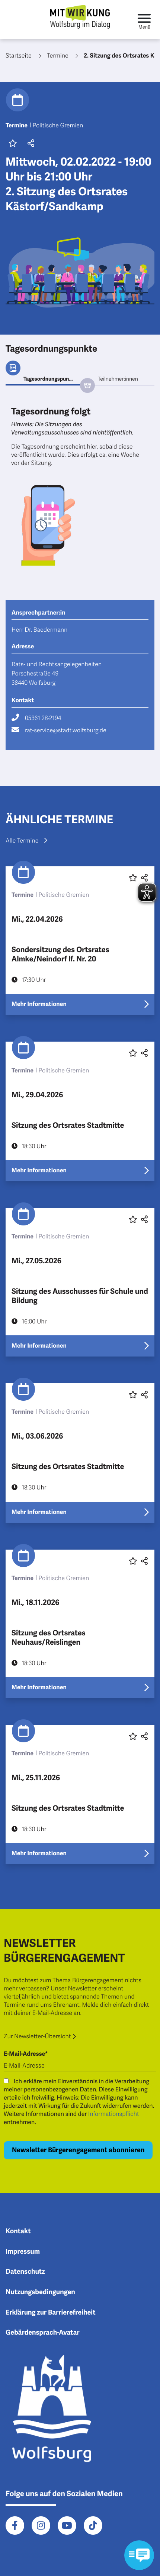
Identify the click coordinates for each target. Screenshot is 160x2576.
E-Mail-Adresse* (26, 2054)
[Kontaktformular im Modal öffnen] (139, 2555)
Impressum (23, 2252)
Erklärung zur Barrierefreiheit (51, 2313)
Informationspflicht (113, 2114)
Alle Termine (26, 840)
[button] (30, 144)
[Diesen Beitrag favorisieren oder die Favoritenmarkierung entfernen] (133, 1053)
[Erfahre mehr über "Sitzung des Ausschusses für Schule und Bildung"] (80, 1282)
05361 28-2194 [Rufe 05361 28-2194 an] (43, 718)
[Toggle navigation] (144, 19)
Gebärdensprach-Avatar (43, 2333)
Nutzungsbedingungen (40, 2292)
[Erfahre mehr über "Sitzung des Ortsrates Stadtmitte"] (80, 1111)
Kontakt (18, 2231)
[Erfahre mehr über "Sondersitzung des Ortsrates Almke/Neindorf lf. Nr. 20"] (80, 940)
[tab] (43, 379)
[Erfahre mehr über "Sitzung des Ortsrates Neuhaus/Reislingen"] (80, 1624)
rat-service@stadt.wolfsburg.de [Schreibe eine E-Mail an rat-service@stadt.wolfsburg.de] (65, 730)
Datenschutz (25, 2272)
